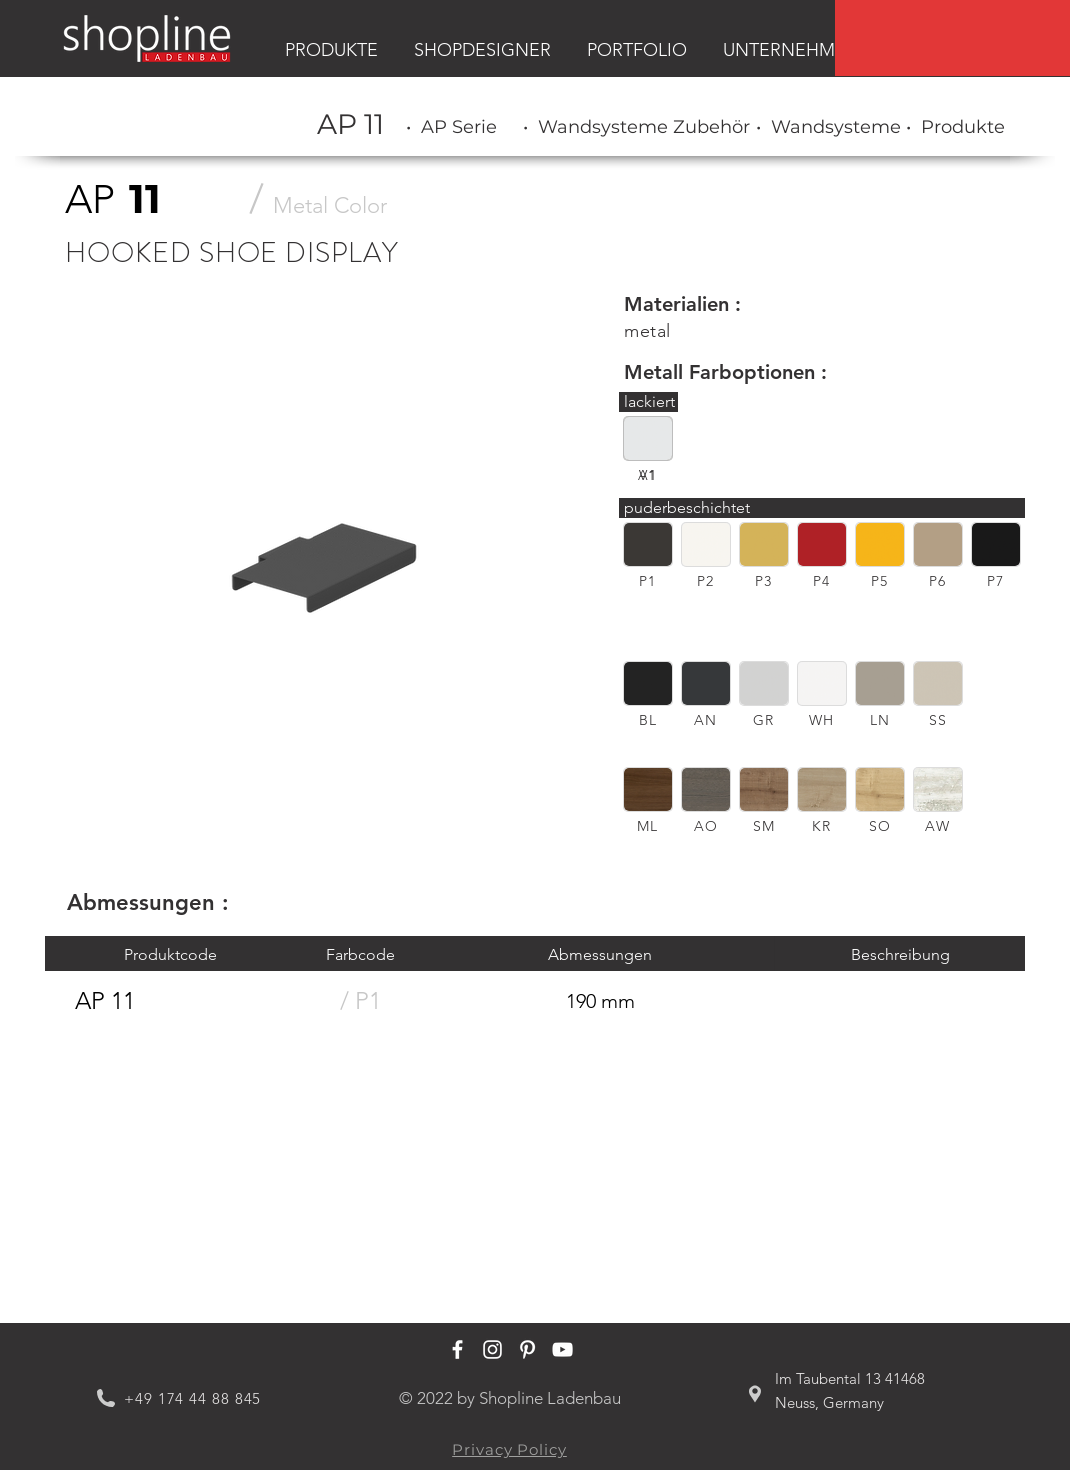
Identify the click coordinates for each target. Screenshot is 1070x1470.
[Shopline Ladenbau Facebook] (457, 1349)
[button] (648, 544)
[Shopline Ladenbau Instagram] (492, 1349)
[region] (952, 38)
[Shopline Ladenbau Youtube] (562, 1349)
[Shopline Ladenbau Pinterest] (527, 1349)
